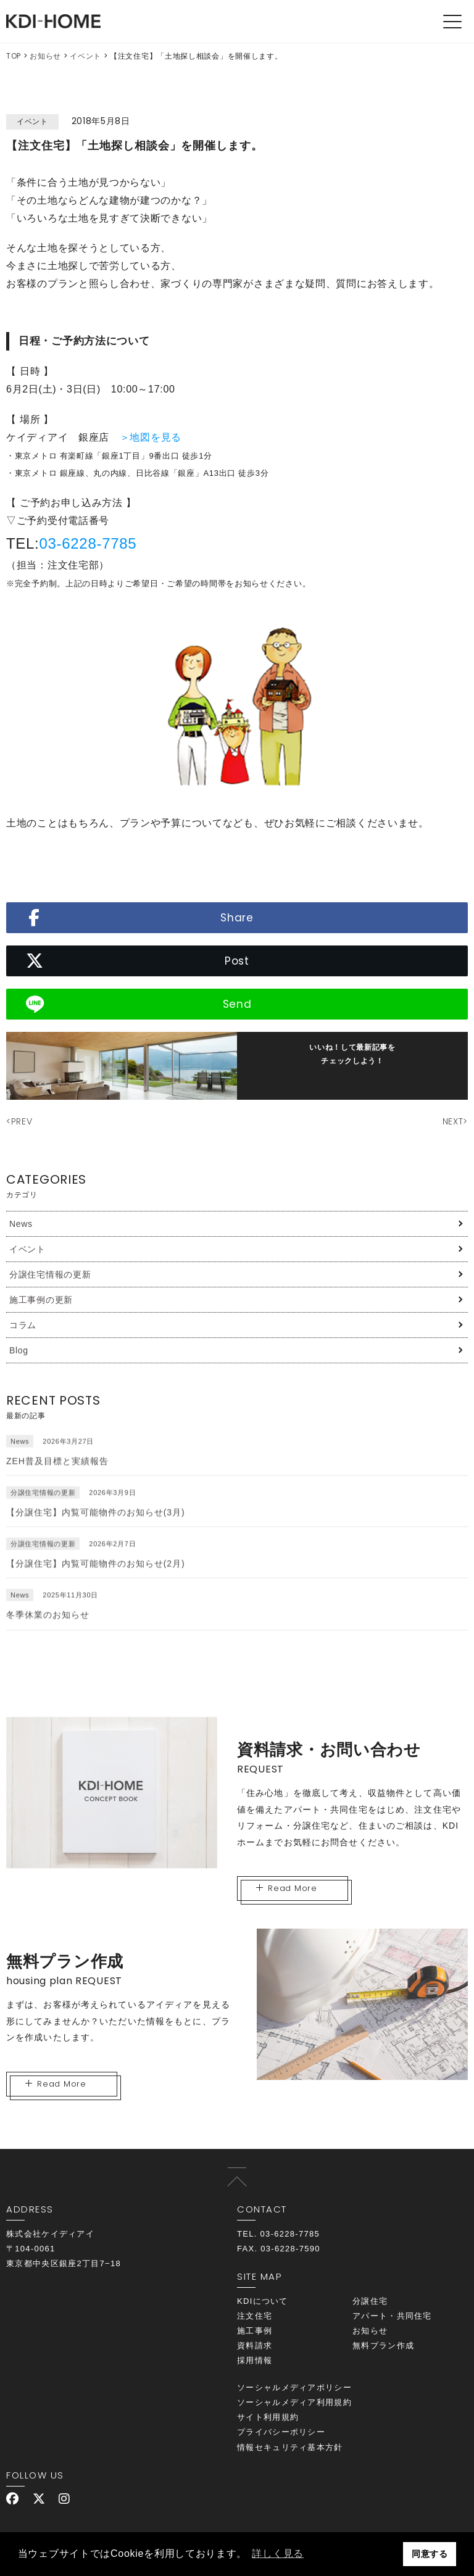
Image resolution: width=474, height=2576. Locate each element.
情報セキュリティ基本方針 (290, 2447)
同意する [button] (430, 2554)
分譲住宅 (370, 2301)
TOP (13, 56)
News (21, 1224)
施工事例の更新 (41, 1300)
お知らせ (45, 56)
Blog (18, 1350)
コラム (22, 1325)
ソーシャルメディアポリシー (294, 2387)
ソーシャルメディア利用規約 (294, 2402)
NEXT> (455, 1121)
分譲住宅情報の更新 (50, 1274)
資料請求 (254, 2345)
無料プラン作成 (383, 2345)
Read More (286, 1888)
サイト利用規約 (268, 2417)
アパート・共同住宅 (392, 2315)
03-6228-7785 (87, 543)
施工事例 (254, 2330)
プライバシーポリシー (281, 2432)
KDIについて (262, 2301)
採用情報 (254, 2360)
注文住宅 (254, 2315)
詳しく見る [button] (278, 2553)
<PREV (19, 1121)
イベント (85, 56)
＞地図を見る (150, 437)
